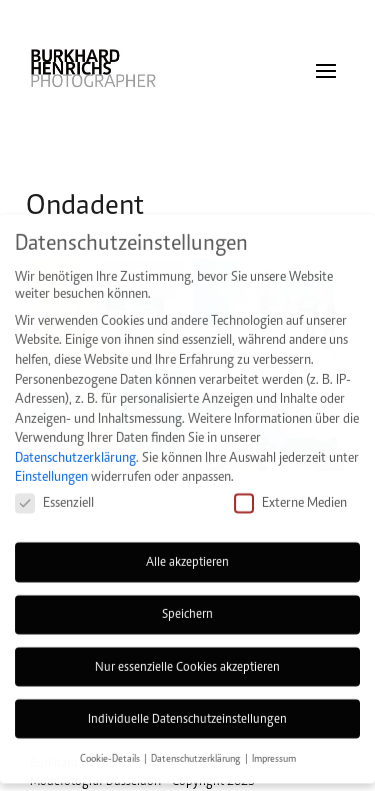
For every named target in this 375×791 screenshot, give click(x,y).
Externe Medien (290, 487)
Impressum (274, 743)
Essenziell (54, 487)
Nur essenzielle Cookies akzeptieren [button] (187, 651)
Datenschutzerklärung (75, 441)
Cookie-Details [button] (111, 743)
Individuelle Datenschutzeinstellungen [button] (187, 703)
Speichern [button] (187, 599)
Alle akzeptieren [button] (187, 547)
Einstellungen (51, 461)
